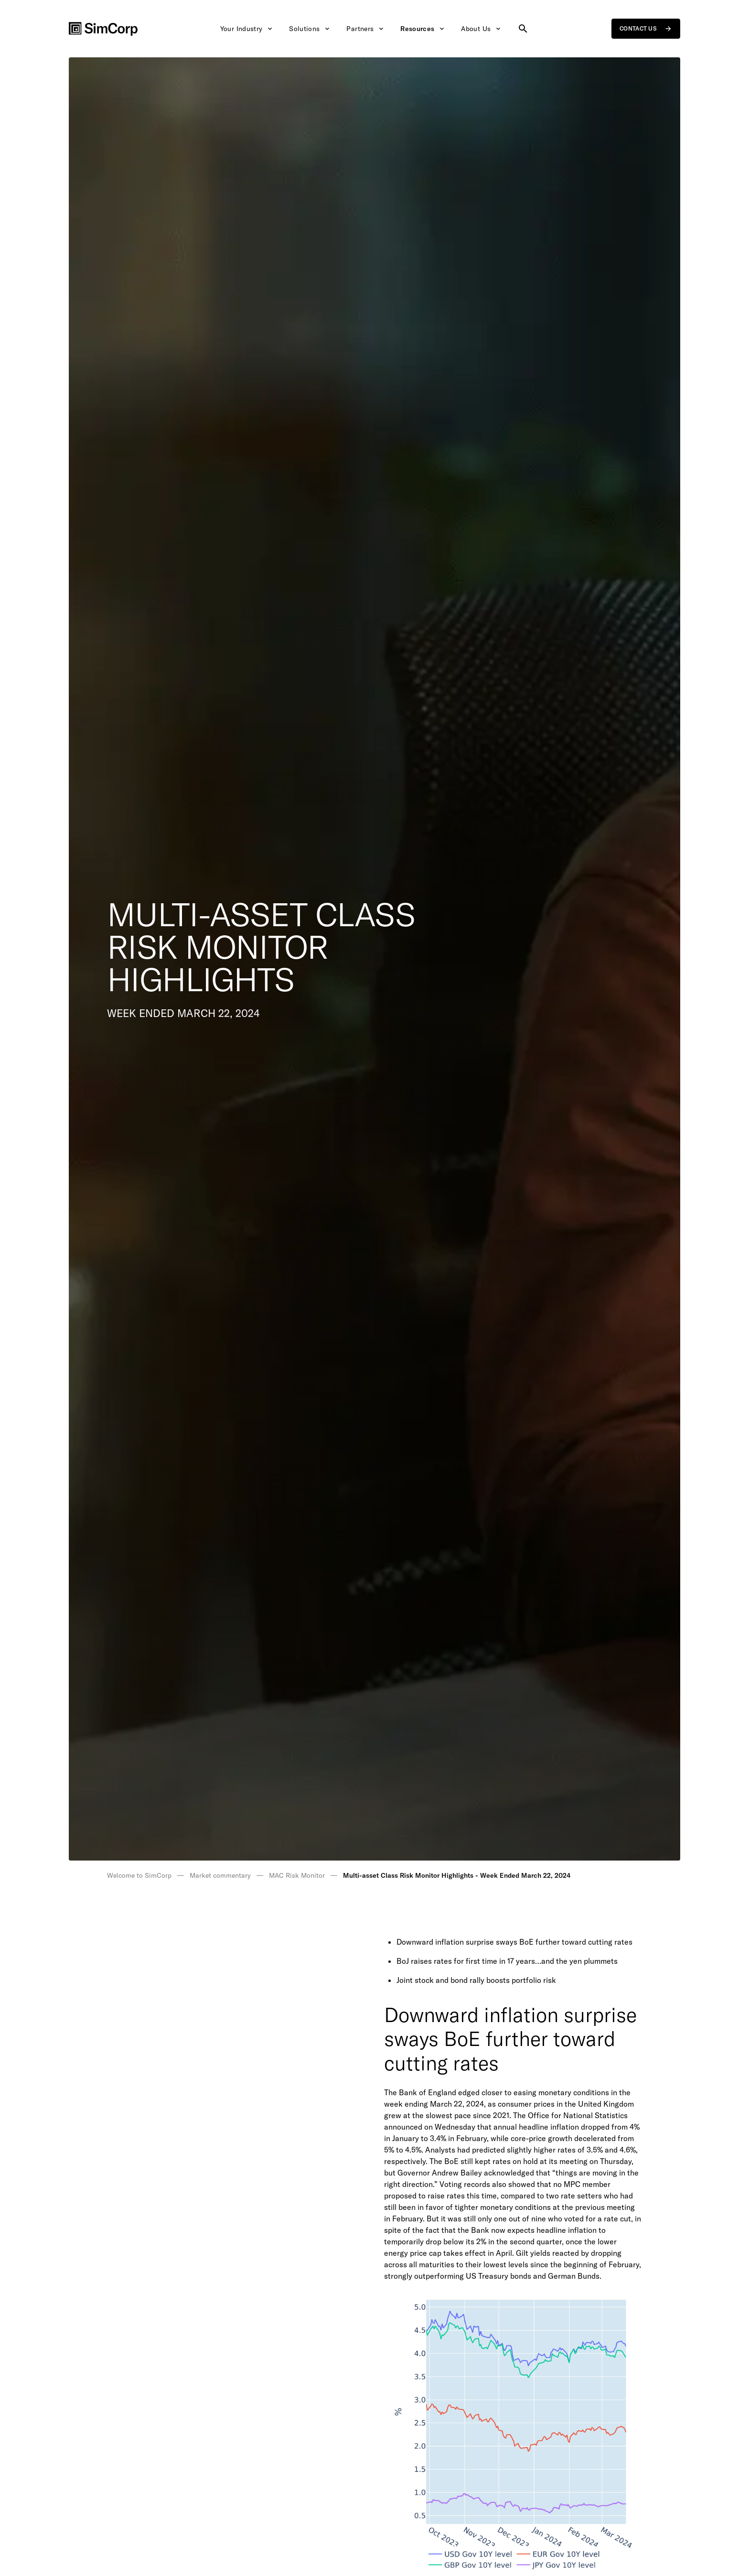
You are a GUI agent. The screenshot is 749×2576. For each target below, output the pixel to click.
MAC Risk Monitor (297, 1875)
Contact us (646, 28)
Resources (423, 28)
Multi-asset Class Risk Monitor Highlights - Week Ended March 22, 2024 (457, 1875)
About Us (481, 28)
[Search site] (523, 28)
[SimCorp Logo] (103, 29)
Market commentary (220, 1875)
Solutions (310, 28)
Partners (365, 28)
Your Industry (247, 28)
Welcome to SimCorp (139, 1875)
